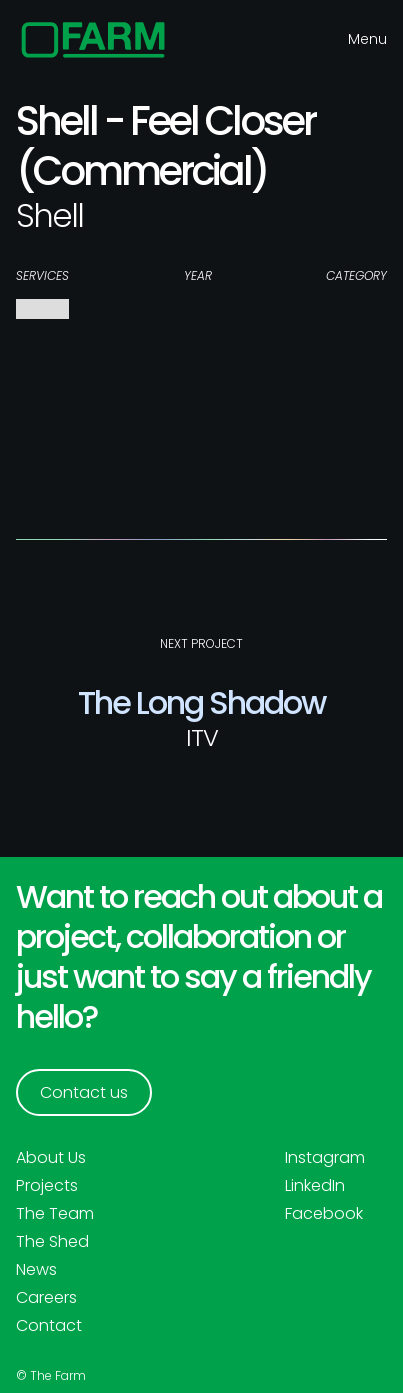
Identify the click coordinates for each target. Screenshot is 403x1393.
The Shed (52, 1242)
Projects (47, 1186)
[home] (93, 40)
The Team (55, 1214)
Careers (46, 1298)
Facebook (324, 1214)
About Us (51, 1158)
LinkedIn (315, 1186)
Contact (49, 1326)
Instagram (325, 1158)
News (36, 1270)
